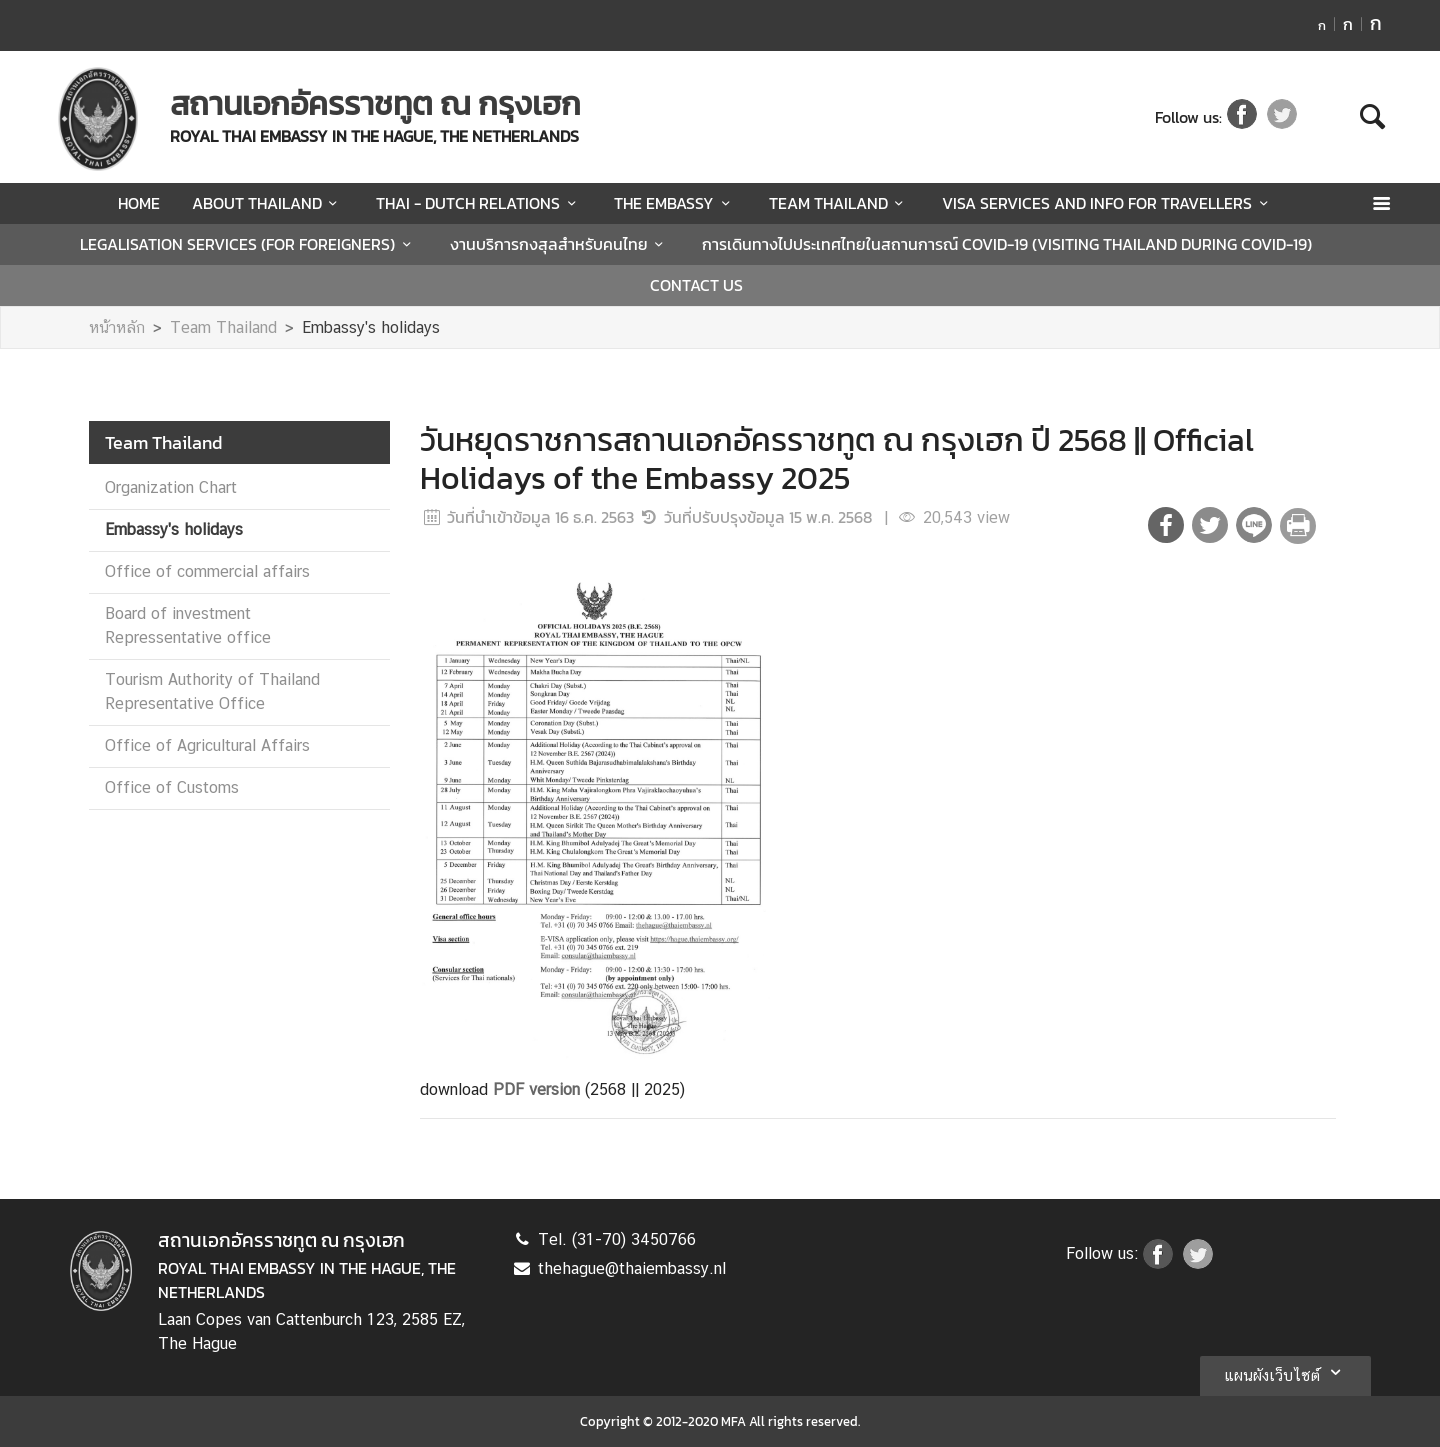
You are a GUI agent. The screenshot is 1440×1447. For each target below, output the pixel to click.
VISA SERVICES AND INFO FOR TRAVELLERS (1108, 203)
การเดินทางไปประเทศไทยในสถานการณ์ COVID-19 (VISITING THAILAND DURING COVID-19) (1007, 244)
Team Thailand (223, 327)
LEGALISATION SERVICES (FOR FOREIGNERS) (248, 244)
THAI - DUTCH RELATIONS (479, 203)
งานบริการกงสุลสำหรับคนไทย (560, 244)
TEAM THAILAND (839, 203)
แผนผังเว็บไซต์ (1285, 1372)
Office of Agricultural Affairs (207, 745)
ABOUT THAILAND (268, 203)
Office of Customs (172, 787)
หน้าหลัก (117, 327)
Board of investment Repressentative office (188, 625)
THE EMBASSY (675, 203)
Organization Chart (171, 487)
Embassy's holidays (371, 327)
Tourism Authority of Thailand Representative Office (212, 691)
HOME (139, 203)
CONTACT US (696, 285)
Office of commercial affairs (207, 571)
